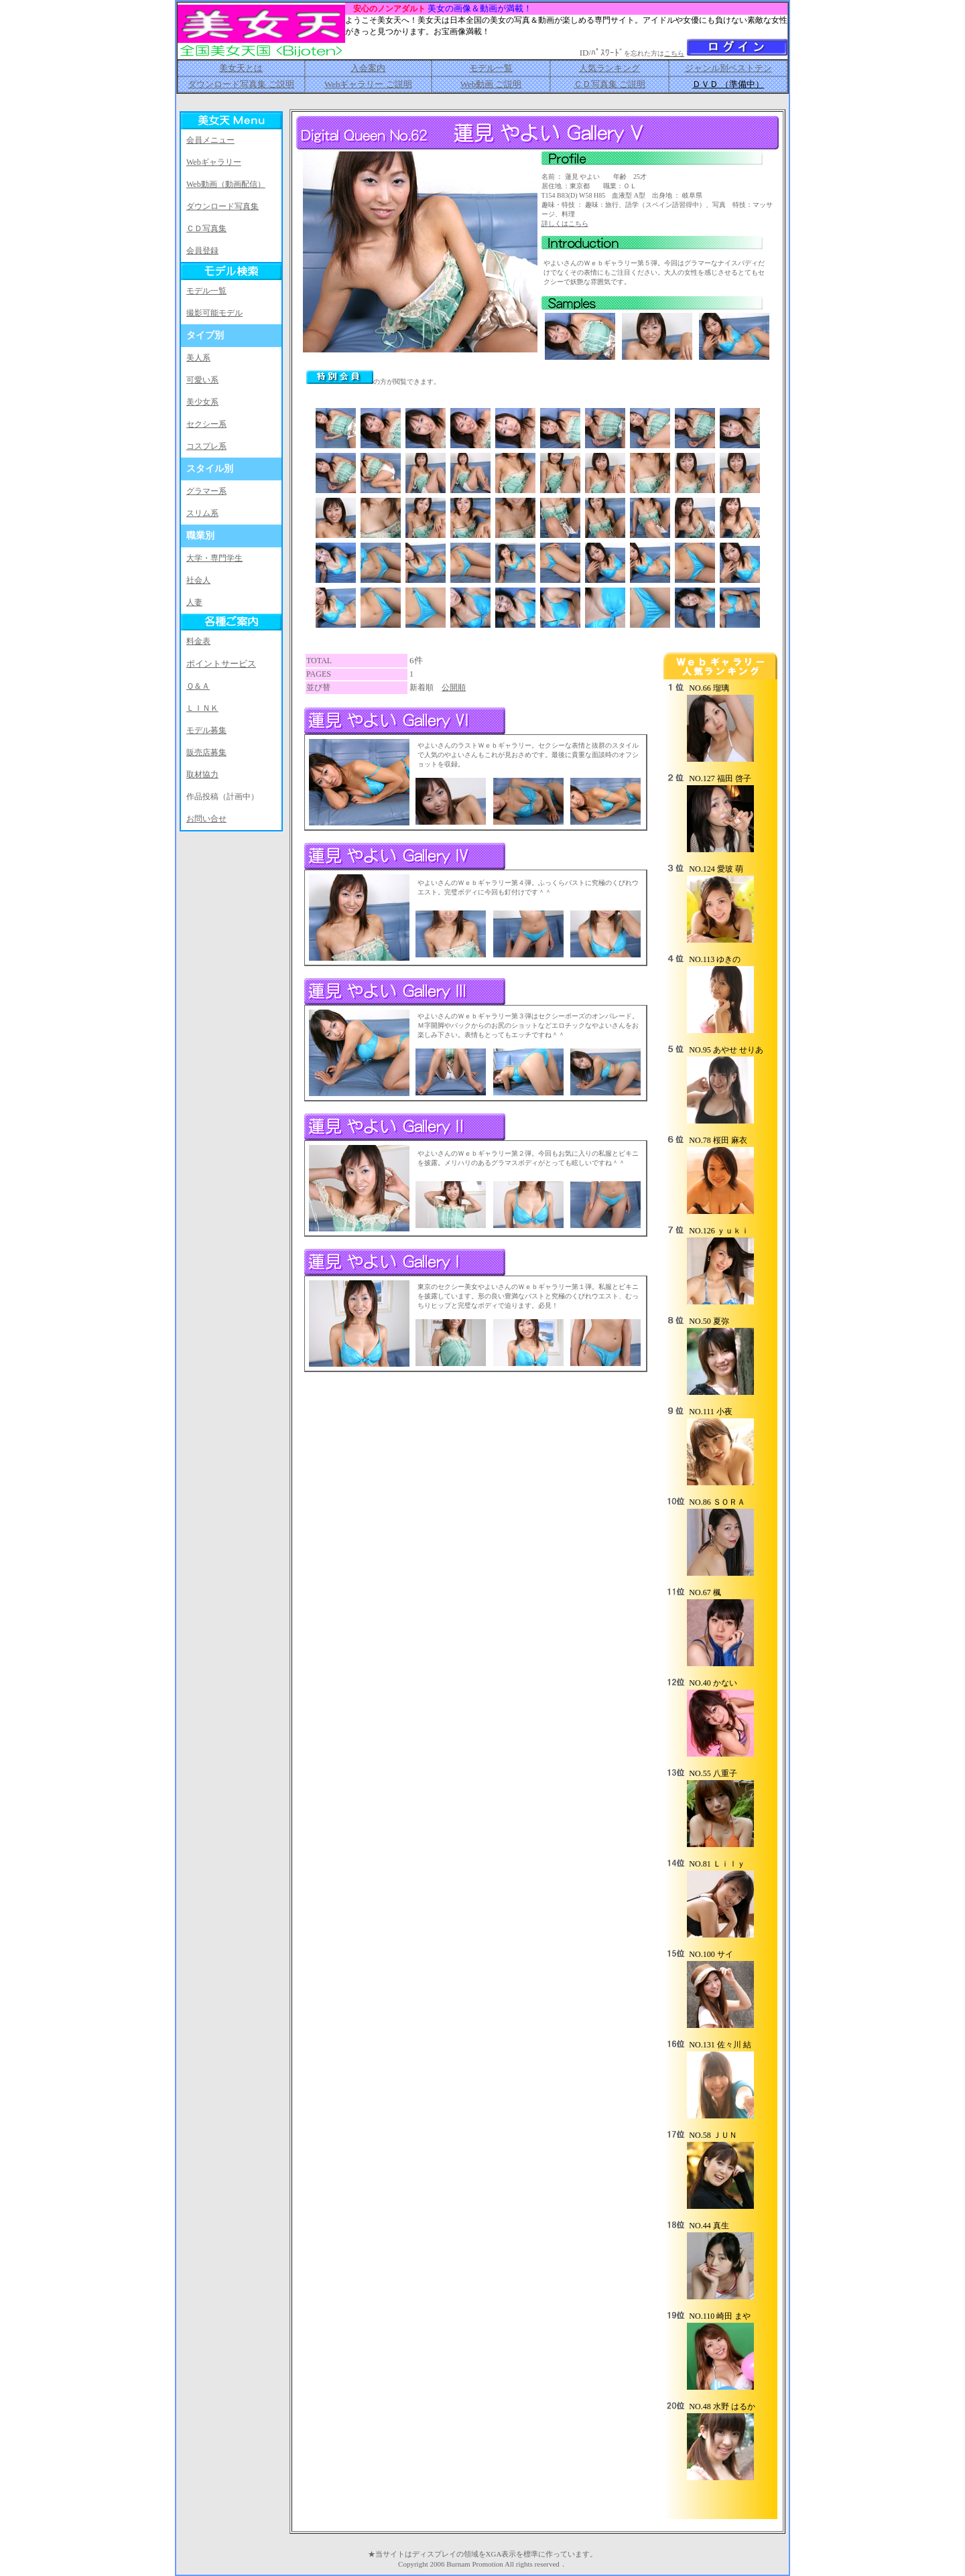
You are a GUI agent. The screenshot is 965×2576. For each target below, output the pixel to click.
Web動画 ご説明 (491, 84)
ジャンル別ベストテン (728, 68)
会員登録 (202, 250)
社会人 (198, 580)
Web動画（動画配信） (225, 184)
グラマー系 (206, 491)
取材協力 (202, 774)
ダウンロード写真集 (222, 206)
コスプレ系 (206, 446)
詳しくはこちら (564, 223)
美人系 (198, 357)
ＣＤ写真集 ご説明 (609, 84)
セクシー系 (206, 424)
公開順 (454, 687)
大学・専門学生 (214, 558)
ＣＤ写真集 (206, 228)
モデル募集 (206, 730)
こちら (674, 53)
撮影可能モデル (214, 313)
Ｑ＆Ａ (198, 686)
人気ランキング (609, 68)
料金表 (198, 641)
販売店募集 (206, 752)
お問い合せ (206, 818)
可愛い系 (202, 380)
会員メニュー (210, 140)
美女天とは (241, 68)
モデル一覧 (491, 68)
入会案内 (367, 68)
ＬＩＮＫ (202, 708)
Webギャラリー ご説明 (368, 84)
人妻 (194, 602)
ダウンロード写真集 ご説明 (241, 84)
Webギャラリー (213, 162)
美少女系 (202, 402)
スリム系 (202, 513)
